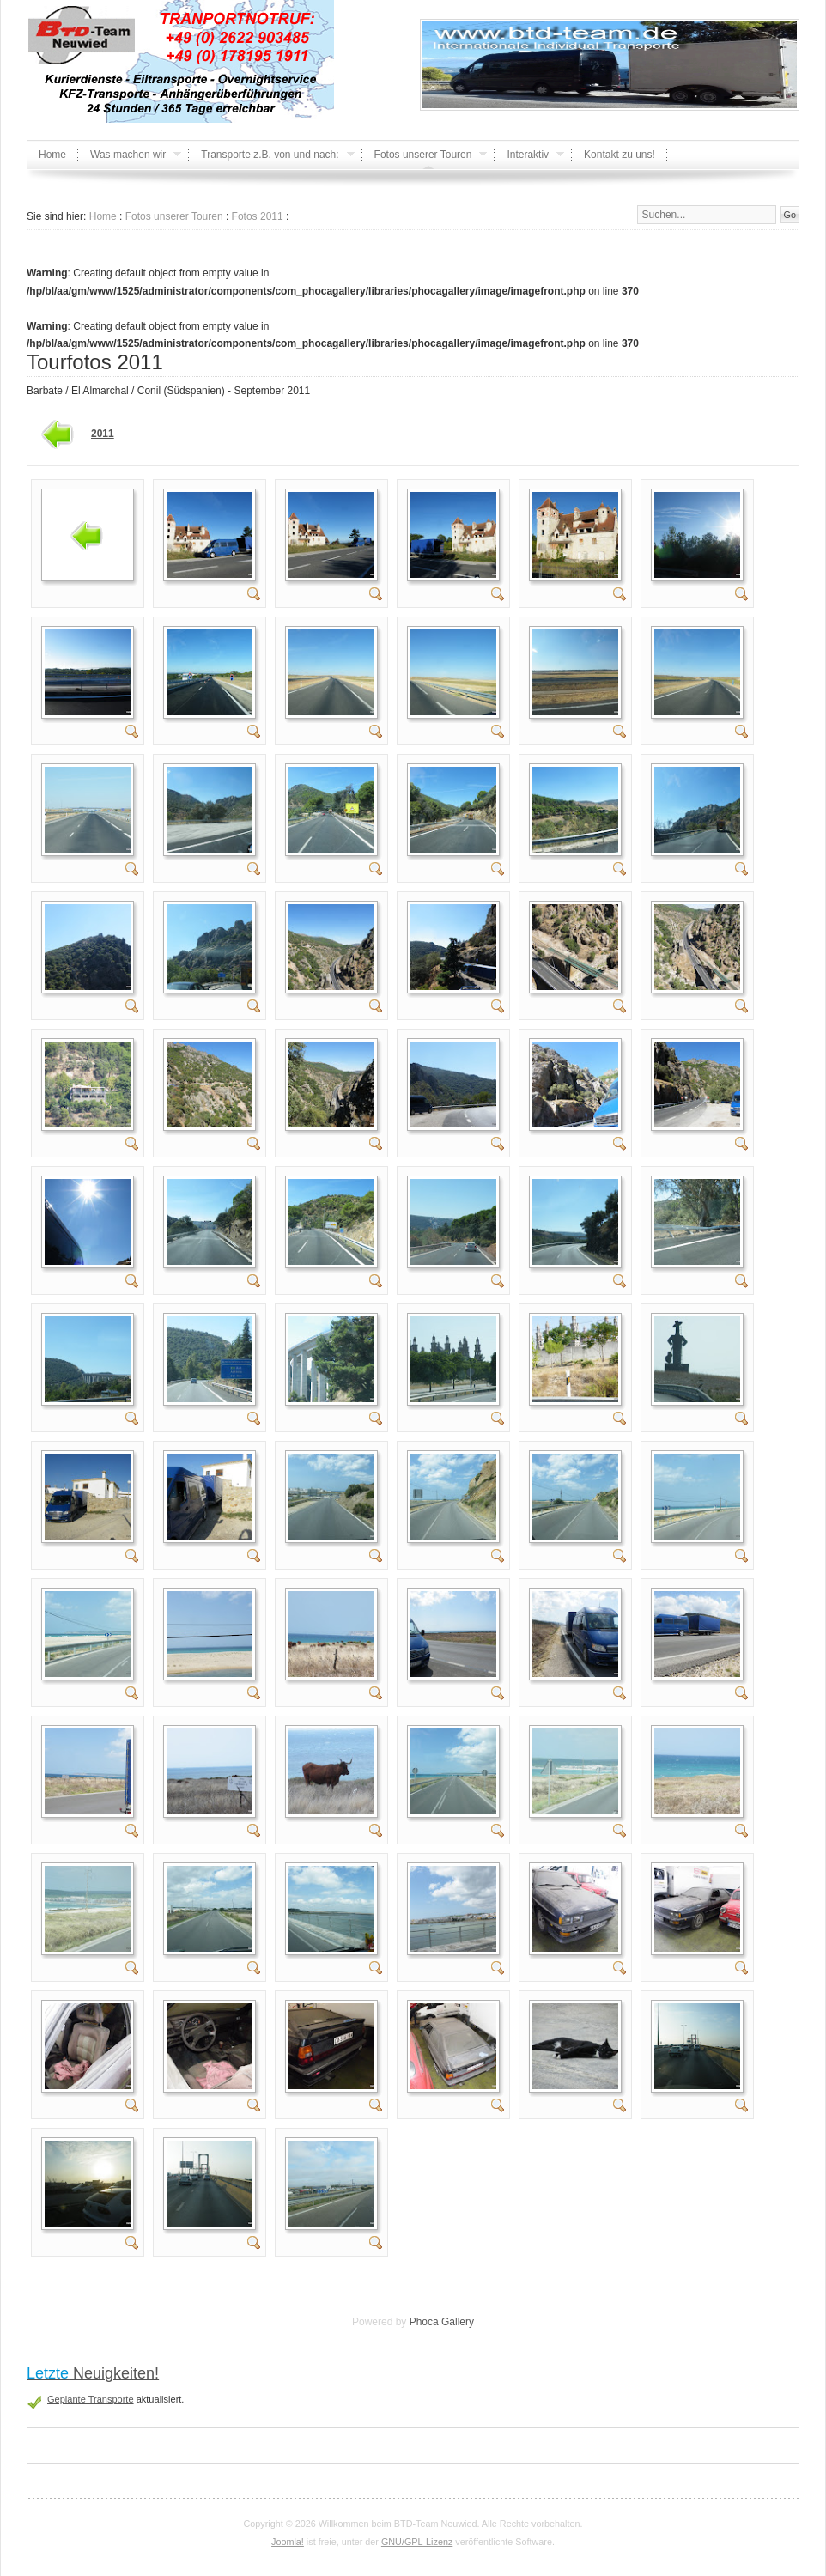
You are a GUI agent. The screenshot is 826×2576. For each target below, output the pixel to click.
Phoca (424, 2322)
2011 (102, 434)
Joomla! (287, 2542)
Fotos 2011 (257, 216)
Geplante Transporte (90, 2399)
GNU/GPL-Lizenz (416, 2542)
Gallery (457, 2322)
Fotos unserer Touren (174, 216)
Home (103, 216)
